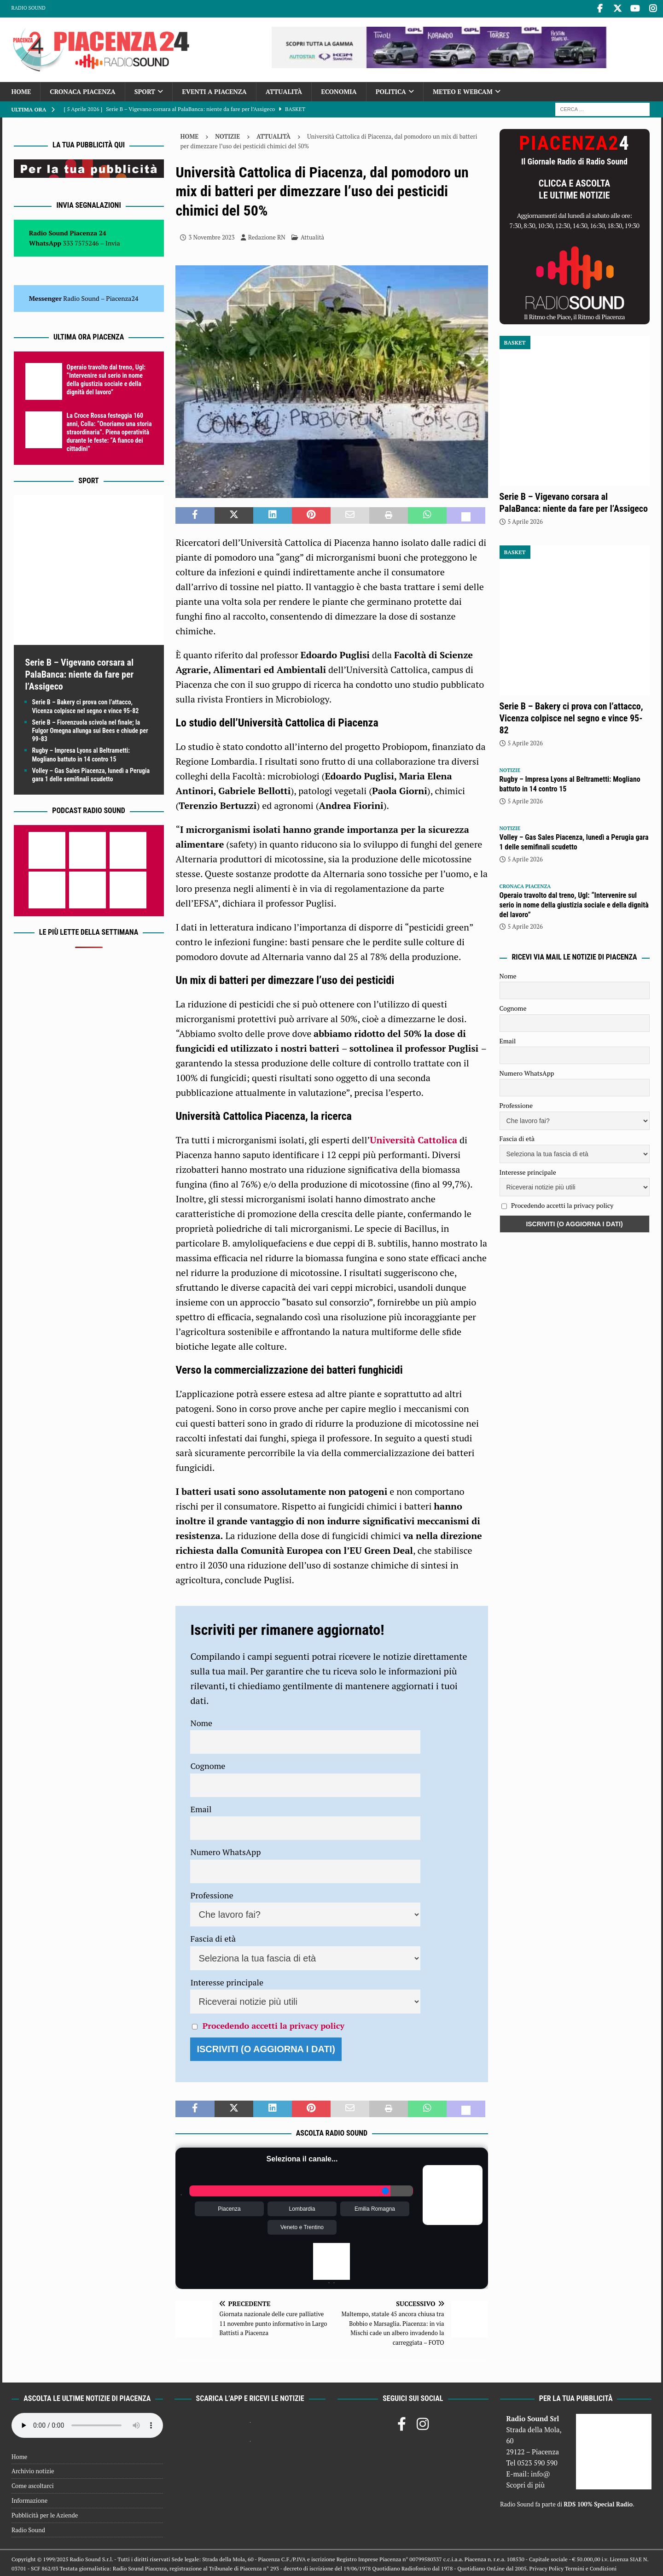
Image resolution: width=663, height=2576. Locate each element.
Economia (338, 90)
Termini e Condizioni (590, 2567)
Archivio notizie (33, 2470)
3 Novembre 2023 (211, 236)
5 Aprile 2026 (525, 520)
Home (21, 90)
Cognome (207, 1764)
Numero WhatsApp (225, 1850)
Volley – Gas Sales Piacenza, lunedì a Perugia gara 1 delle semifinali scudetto (574, 840)
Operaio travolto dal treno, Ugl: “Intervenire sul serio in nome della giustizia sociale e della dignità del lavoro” (574, 904)
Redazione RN (266, 236)
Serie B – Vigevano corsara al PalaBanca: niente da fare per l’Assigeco (79, 673)
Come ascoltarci (33, 2484)
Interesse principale (226, 1980)
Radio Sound (29, 8)
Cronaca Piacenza (82, 90)
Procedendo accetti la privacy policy (273, 2024)
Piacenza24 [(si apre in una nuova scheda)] (122, 297)
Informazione (29, 2499)
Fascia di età (213, 1937)
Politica (391, 90)
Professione (211, 1893)
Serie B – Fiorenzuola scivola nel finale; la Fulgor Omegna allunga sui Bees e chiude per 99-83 (90, 729)
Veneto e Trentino (302, 2226)
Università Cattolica (413, 1138)
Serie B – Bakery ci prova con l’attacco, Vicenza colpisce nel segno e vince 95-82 (571, 716)
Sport (144, 90)
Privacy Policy (546, 2567)
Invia (112, 241)
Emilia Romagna (375, 2207)
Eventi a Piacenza (214, 90)
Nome (201, 1721)
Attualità (284, 90)
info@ (541, 2472)
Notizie (227, 135)
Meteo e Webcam (463, 90)
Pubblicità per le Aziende (45, 2514)
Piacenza (229, 2207)
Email (200, 1807)
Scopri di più (525, 2483)
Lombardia (302, 2207)
